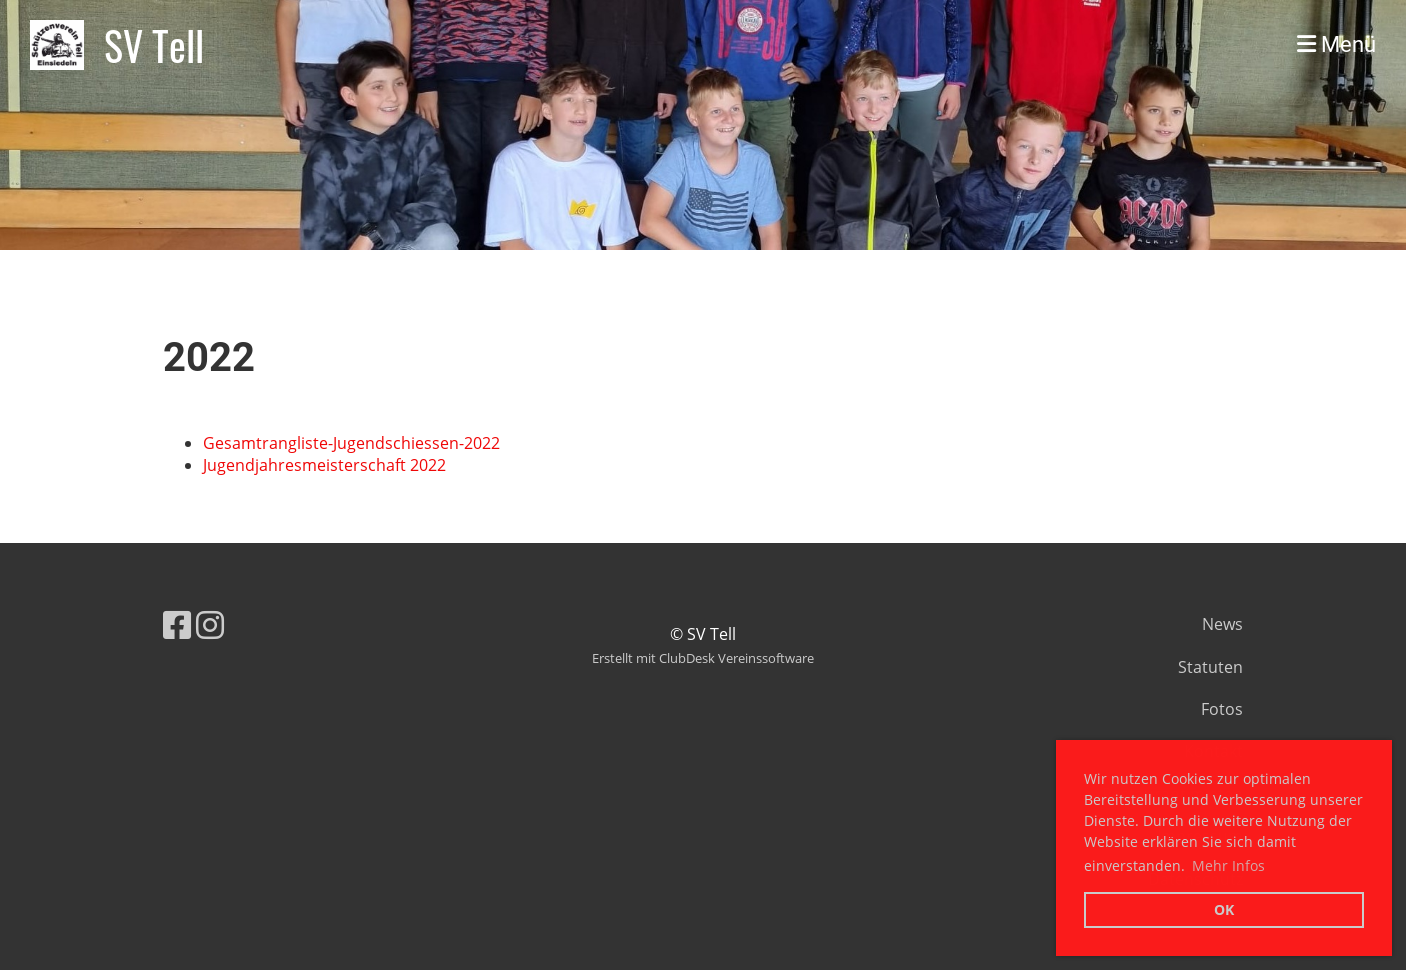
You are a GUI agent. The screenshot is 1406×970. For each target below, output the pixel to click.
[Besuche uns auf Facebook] (177, 624)
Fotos (1222, 709)
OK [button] (1224, 909)
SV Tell (154, 45)
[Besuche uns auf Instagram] (210, 624)
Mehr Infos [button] (1228, 865)
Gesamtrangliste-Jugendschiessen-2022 (351, 443)
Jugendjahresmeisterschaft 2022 (324, 465)
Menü (1336, 44)
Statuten (1210, 667)
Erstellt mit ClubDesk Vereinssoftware (703, 658)
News (1222, 624)
